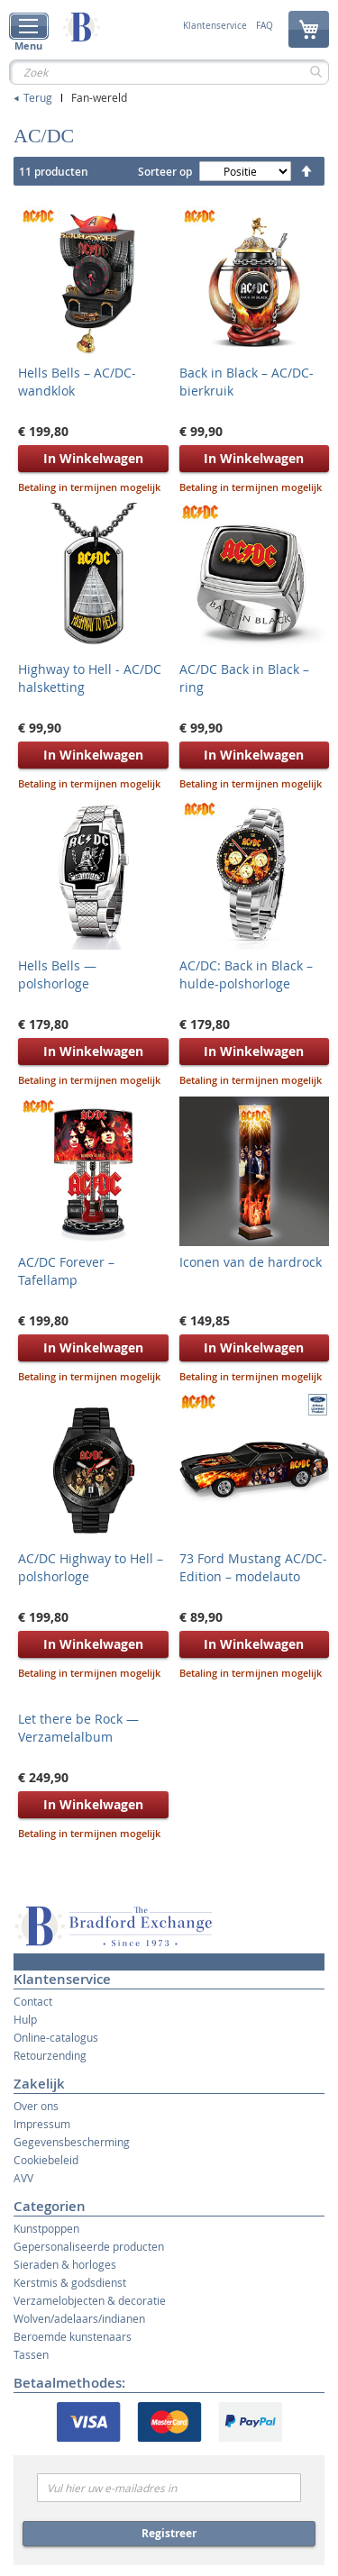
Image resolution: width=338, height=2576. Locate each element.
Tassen (31, 2354)
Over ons (36, 2105)
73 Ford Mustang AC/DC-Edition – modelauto (253, 1567)
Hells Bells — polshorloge (57, 974)
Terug (37, 97)
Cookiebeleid (46, 2160)
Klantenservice (215, 26)
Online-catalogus (56, 2037)
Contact (33, 2001)
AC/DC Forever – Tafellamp (66, 1270)
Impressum (42, 2123)
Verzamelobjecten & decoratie (90, 2300)
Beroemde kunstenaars (73, 2336)
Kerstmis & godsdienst (70, 2282)
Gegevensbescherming (72, 2142)
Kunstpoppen (46, 2228)
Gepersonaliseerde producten (89, 2246)
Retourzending (50, 2055)
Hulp (25, 2019)
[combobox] (169, 72)
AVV (23, 2178)
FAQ (264, 26)
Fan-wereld (99, 97)
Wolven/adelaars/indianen (79, 2318)
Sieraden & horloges (65, 2264)
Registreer (169, 2533)
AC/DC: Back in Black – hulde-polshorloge (246, 974)
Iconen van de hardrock (250, 1261)
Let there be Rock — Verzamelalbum (78, 1727)
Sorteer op (165, 171)
